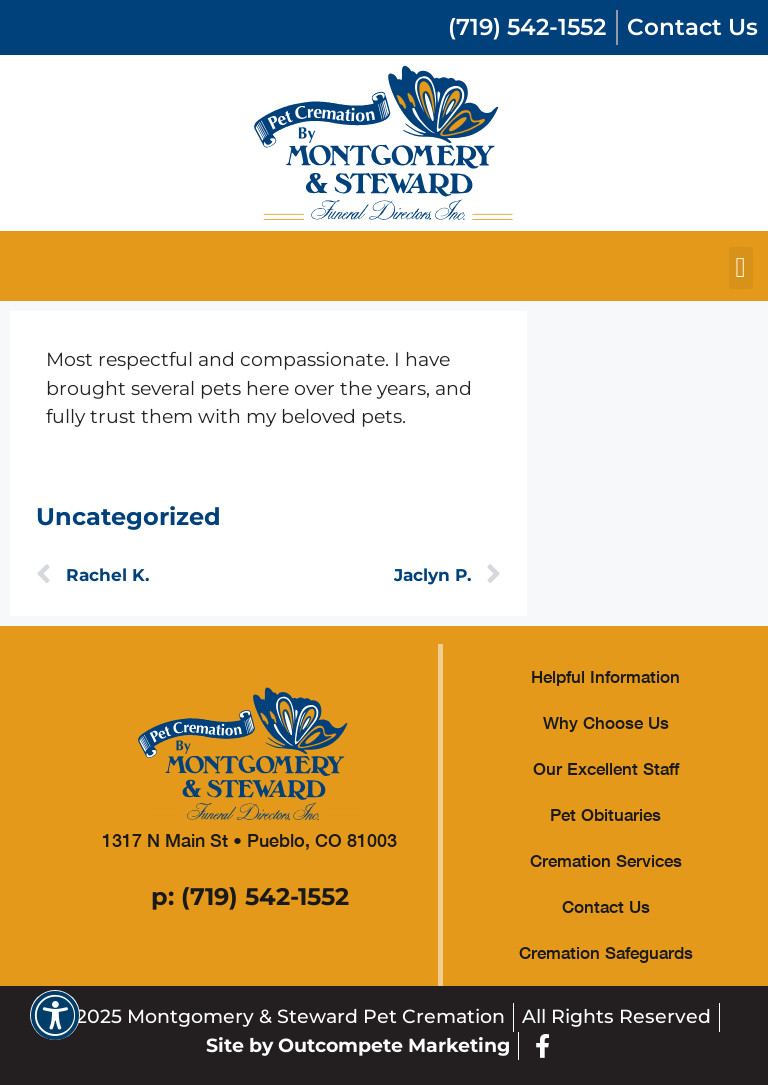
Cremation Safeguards (606, 952)
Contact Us (606, 906)
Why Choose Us (606, 722)
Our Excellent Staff (606, 768)
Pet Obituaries (605, 814)
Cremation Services (606, 860)
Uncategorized (128, 516)
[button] (741, 268)
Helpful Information (605, 676)
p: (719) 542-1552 (250, 896)
